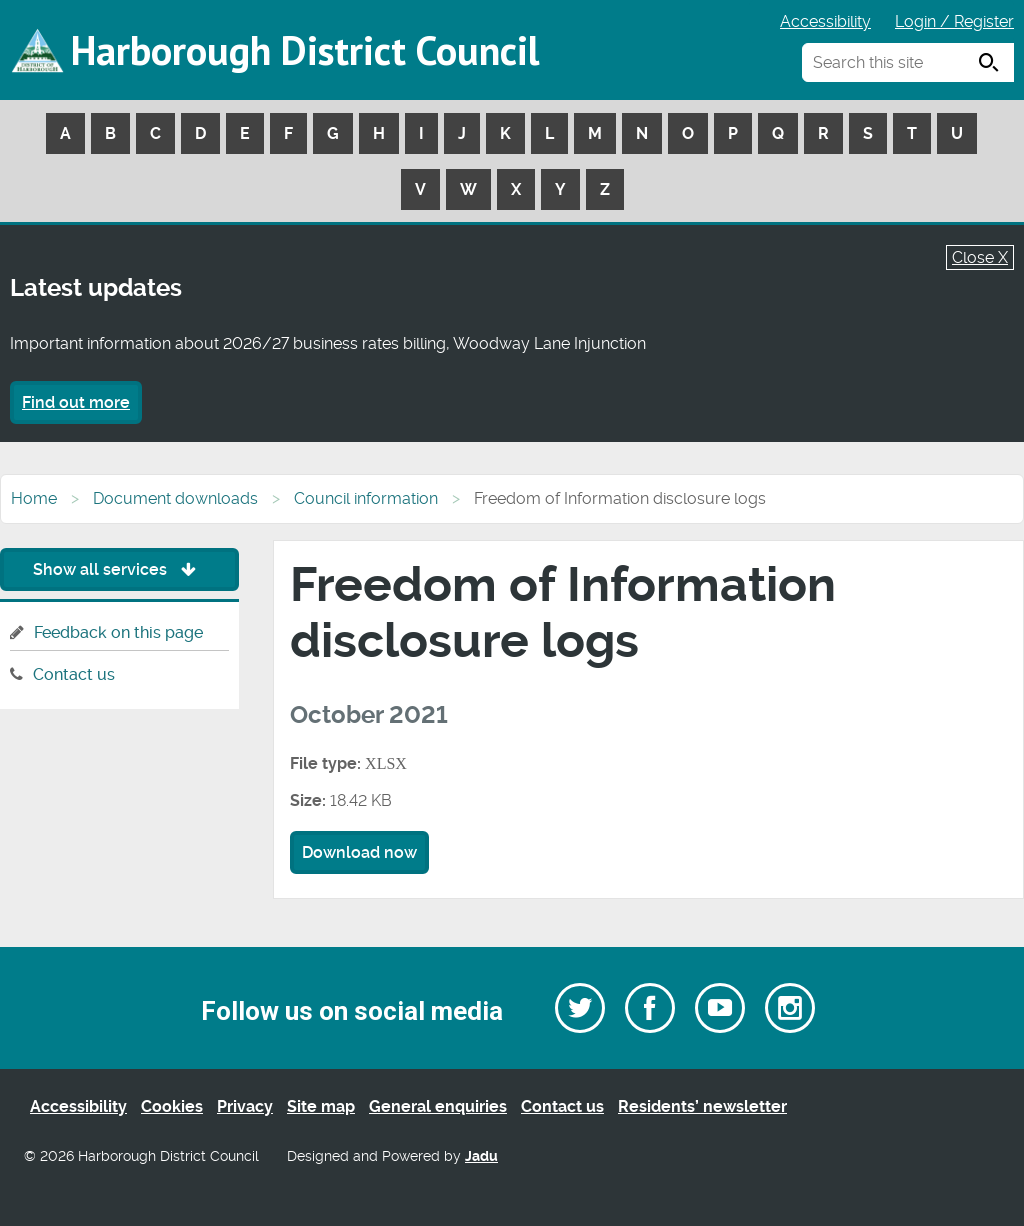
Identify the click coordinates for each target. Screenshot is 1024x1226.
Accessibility (825, 21)
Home (34, 498)
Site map (321, 1106)
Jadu (481, 1156)
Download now (359, 852)
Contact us (74, 674)
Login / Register (954, 21)
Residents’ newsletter (702, 1106)
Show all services (119, 569)
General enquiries (438, 1106)
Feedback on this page (118, 632)
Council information (366, 498)
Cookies (172, 1106)
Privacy (245, 1106)
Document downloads (175, 498)
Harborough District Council (305, 50)
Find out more (76, 402)
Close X (980, 257)
